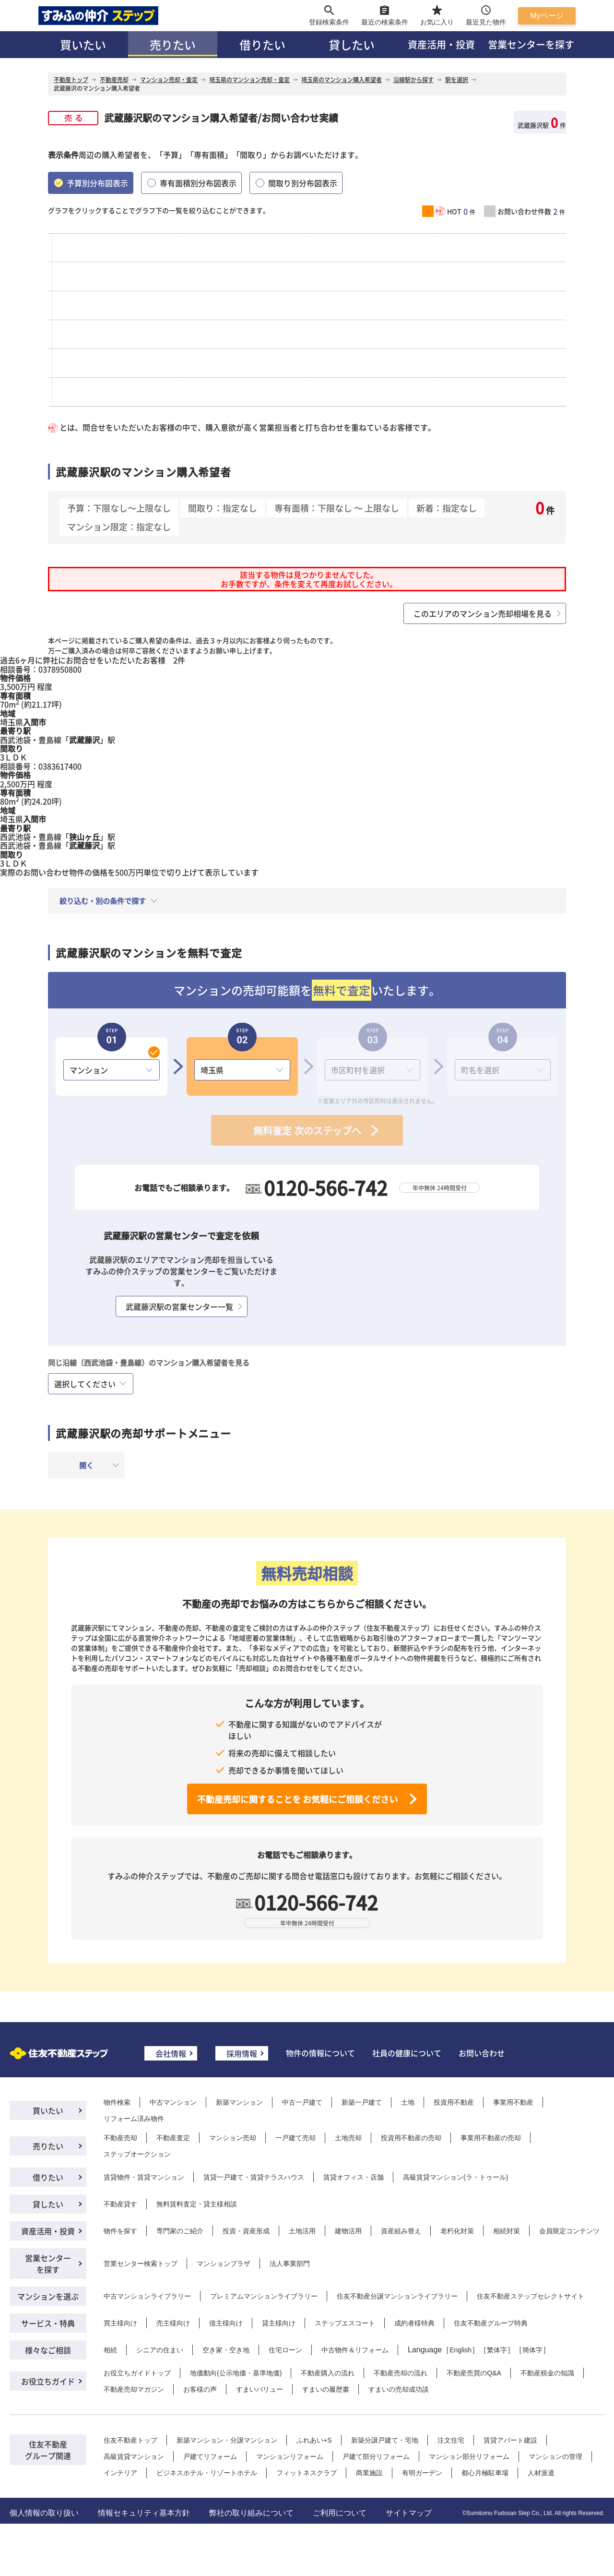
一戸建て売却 (295, 2138)
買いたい (83, 44)
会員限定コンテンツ (569, 2231)
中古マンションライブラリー (147, 2296)
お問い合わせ (482, 2053)
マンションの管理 (555, 2456)
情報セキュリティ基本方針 (144, 2513)
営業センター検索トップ (140, 2263)
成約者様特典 (414, 2323)
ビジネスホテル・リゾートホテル (206, 2473)
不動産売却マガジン (134, 2389)
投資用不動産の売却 (411, 2138)
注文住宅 (450, 2440)
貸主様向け (278, 2323)
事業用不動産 (513, 2102)
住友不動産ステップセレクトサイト (530, 2296)
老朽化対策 (457, 2231)
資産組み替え (401, 2231)
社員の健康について (406, 2053)
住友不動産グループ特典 (491, 2323)
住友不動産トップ (130, 2440)
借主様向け (226, 2323)
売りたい (173, 44)
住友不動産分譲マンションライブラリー (397, 2296)
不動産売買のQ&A (474, 2373)
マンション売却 (232, 2138)
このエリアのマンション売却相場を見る (482, 613)
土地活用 (302, 2231)
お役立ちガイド (48, 2381)
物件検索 (117, 2102)
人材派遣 (541, 2473)
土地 (407, 2102)
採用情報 (241, 2053)
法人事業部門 (290, 2263)
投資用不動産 (454, 2102)
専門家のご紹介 (179, 2231)
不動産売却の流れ (400, 2373)
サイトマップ (409, 2513)
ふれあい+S (314, 2440)
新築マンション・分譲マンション (227, 2440)
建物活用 (348, 2231)
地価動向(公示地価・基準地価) (236, 2373)
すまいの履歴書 (325, 2389)
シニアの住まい (159, 2350)
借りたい (262, 44)
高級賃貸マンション (134, 2456)
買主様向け (120, 2323)
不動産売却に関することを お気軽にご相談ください (297, 1799)
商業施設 (369, 2473)
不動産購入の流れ (327, 2373)
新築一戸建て (362, 2102)
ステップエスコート (345, 2323)
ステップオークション (137, 2154)
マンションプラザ (223, 2263)
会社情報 (170, 2053)
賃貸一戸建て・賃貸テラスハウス (253, 2177)
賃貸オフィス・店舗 (353, 2177)
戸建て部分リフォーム (376, 2456)
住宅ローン (285, 2350)
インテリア (120, 2473)
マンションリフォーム (289, 2456)
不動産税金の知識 (547, 2373)
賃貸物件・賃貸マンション (144, 2177)
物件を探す (120, 2231)
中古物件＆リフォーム (355, 2350)
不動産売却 (120, 2138)
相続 (110, 2350)
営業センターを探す (531, 44)
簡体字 (532, 2350)
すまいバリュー (259, 2389)
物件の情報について (320, 2053)
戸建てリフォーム (210, 2456)
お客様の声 (200, 2389)
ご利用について (339, 2513)
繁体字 (497, 2350)
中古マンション (173, 2102)
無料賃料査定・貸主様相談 (196, 2204)
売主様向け (173, 2323)
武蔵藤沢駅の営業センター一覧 (179, 1306)
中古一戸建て (302, 2102)
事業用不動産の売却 (490, 2138)
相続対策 (506, 2231)
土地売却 (348, 2138)
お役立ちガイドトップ (137, 2373)
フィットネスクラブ (306, 2473)
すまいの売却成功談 (398, 2389)
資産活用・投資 (441, 44)
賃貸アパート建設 (510, 2440)
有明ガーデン (422, 2473)
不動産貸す (120, 2204)
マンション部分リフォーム (469, 2456)
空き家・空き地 (225, 2350)
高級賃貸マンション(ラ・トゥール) (455, 2177)
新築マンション (239, 2102)
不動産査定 (173, 2138)
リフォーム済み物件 (134, 2118)
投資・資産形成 (246, 2231)
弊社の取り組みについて (251, 2513)
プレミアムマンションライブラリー (264, 2296)
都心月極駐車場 (484, 2473)
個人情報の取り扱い (44, 2513)
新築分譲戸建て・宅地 (384, 2440)
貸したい (352, 44)
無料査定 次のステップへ (307, 1131)
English (460, 2350)
